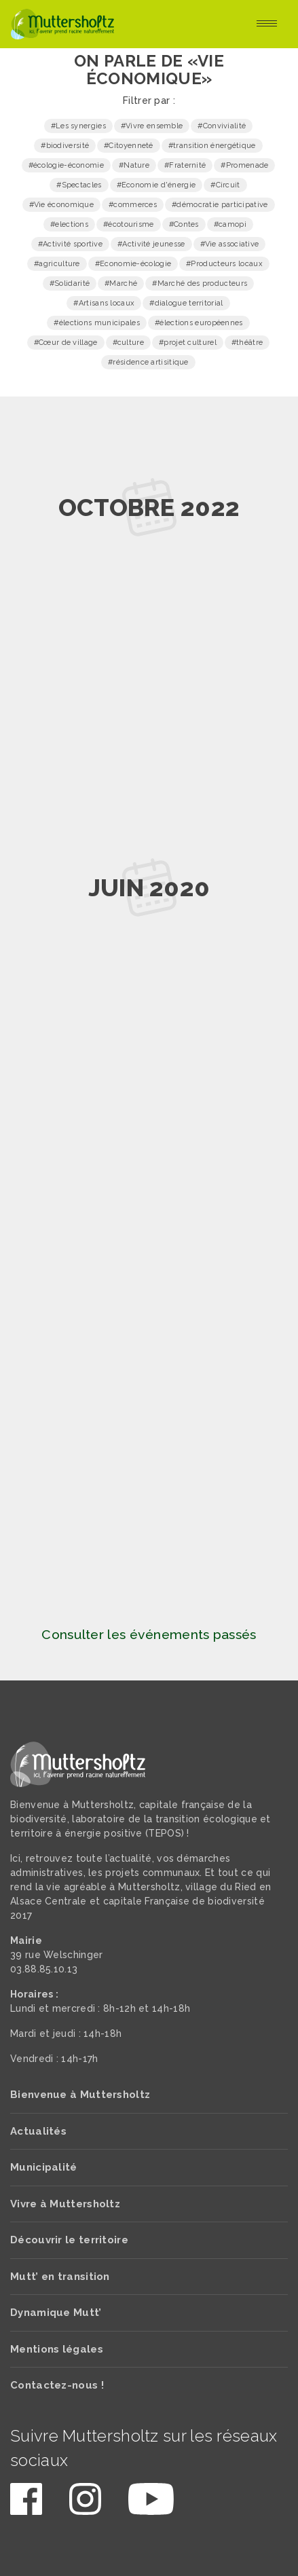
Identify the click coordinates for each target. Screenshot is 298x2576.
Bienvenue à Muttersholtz (80, 2095)
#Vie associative (229, 244)
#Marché (121, 283)
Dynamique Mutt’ (56, 2312)
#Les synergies (78, 126)
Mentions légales (56, 2349)
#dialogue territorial (186, 303)
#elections (69, 224)
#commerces (133, 204)
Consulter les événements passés (148, 1634)
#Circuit (225, 185)
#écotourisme (128, 224)
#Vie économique (61, 204)
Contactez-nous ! (57, 2385)
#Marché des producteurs (199, 283)
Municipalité (43, 2167)
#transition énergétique (212, 145)
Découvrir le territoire (69, 2240)
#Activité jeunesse (151, 244)
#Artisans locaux (103, 303)
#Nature (134, 165)
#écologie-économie (66, 165)
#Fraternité (185, 165)
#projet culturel (188, 342)
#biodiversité (65, 145)
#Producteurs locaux (224, 263)
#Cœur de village (66, 342)
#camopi (230, 224)
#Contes (184, 224)
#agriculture (57, 263)
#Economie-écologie (133, 263)
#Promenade (244, 165)
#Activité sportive (70, 244)
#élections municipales (97, 322)
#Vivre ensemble (152, 126)
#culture (128, 342)
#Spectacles (78, 185)
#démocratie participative (220, 204)
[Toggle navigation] (266, 24)
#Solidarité (70, 283)
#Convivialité (222, 126)
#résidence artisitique (148, 362)
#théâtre (247, 342)
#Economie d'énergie (156, 185)
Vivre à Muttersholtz (65, 2204)
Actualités (38, 2131)
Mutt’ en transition (60, 2276)
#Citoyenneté (128, 145)
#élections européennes (199, 322)
